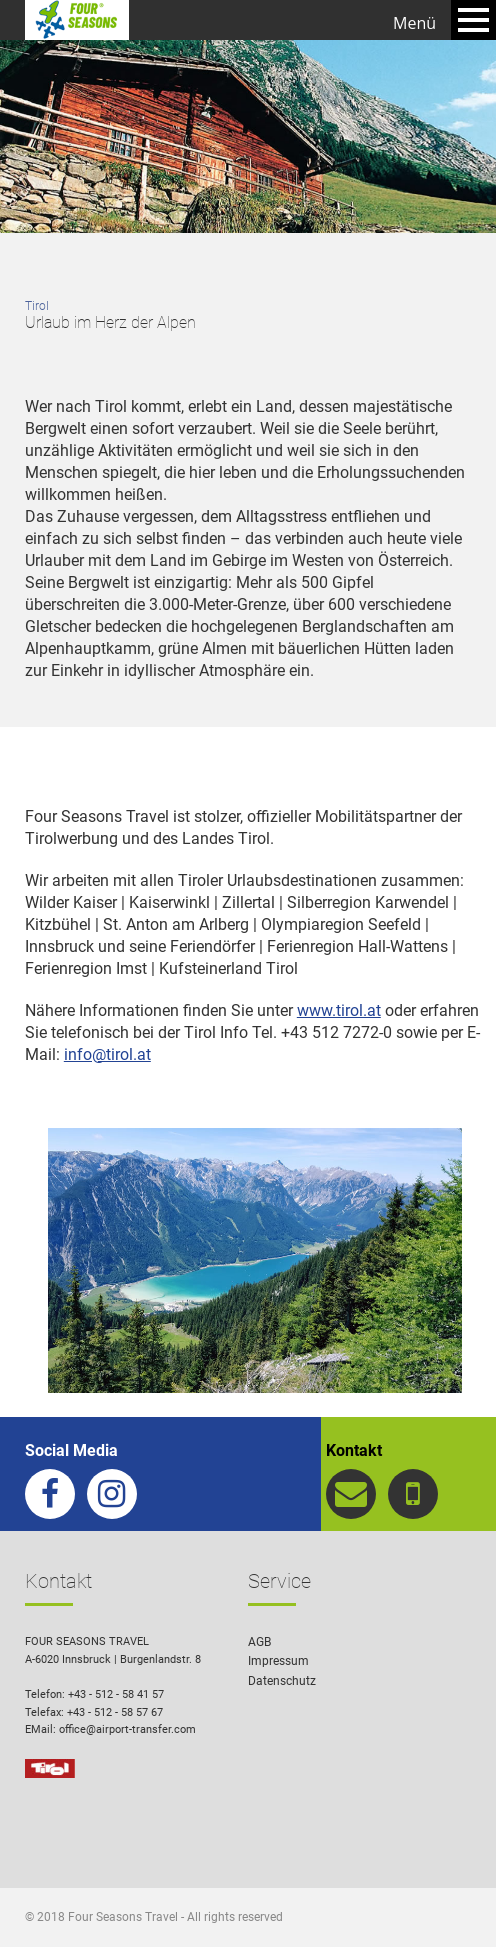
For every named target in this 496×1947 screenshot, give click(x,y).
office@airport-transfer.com (127, 1729)
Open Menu (473, 20)
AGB (259, 1642)
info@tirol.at (107, 1054)
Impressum (278, 1661)
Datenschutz (282, 1681)
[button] (452, 1903)
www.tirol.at (339, 1010)
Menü (414, 23)
